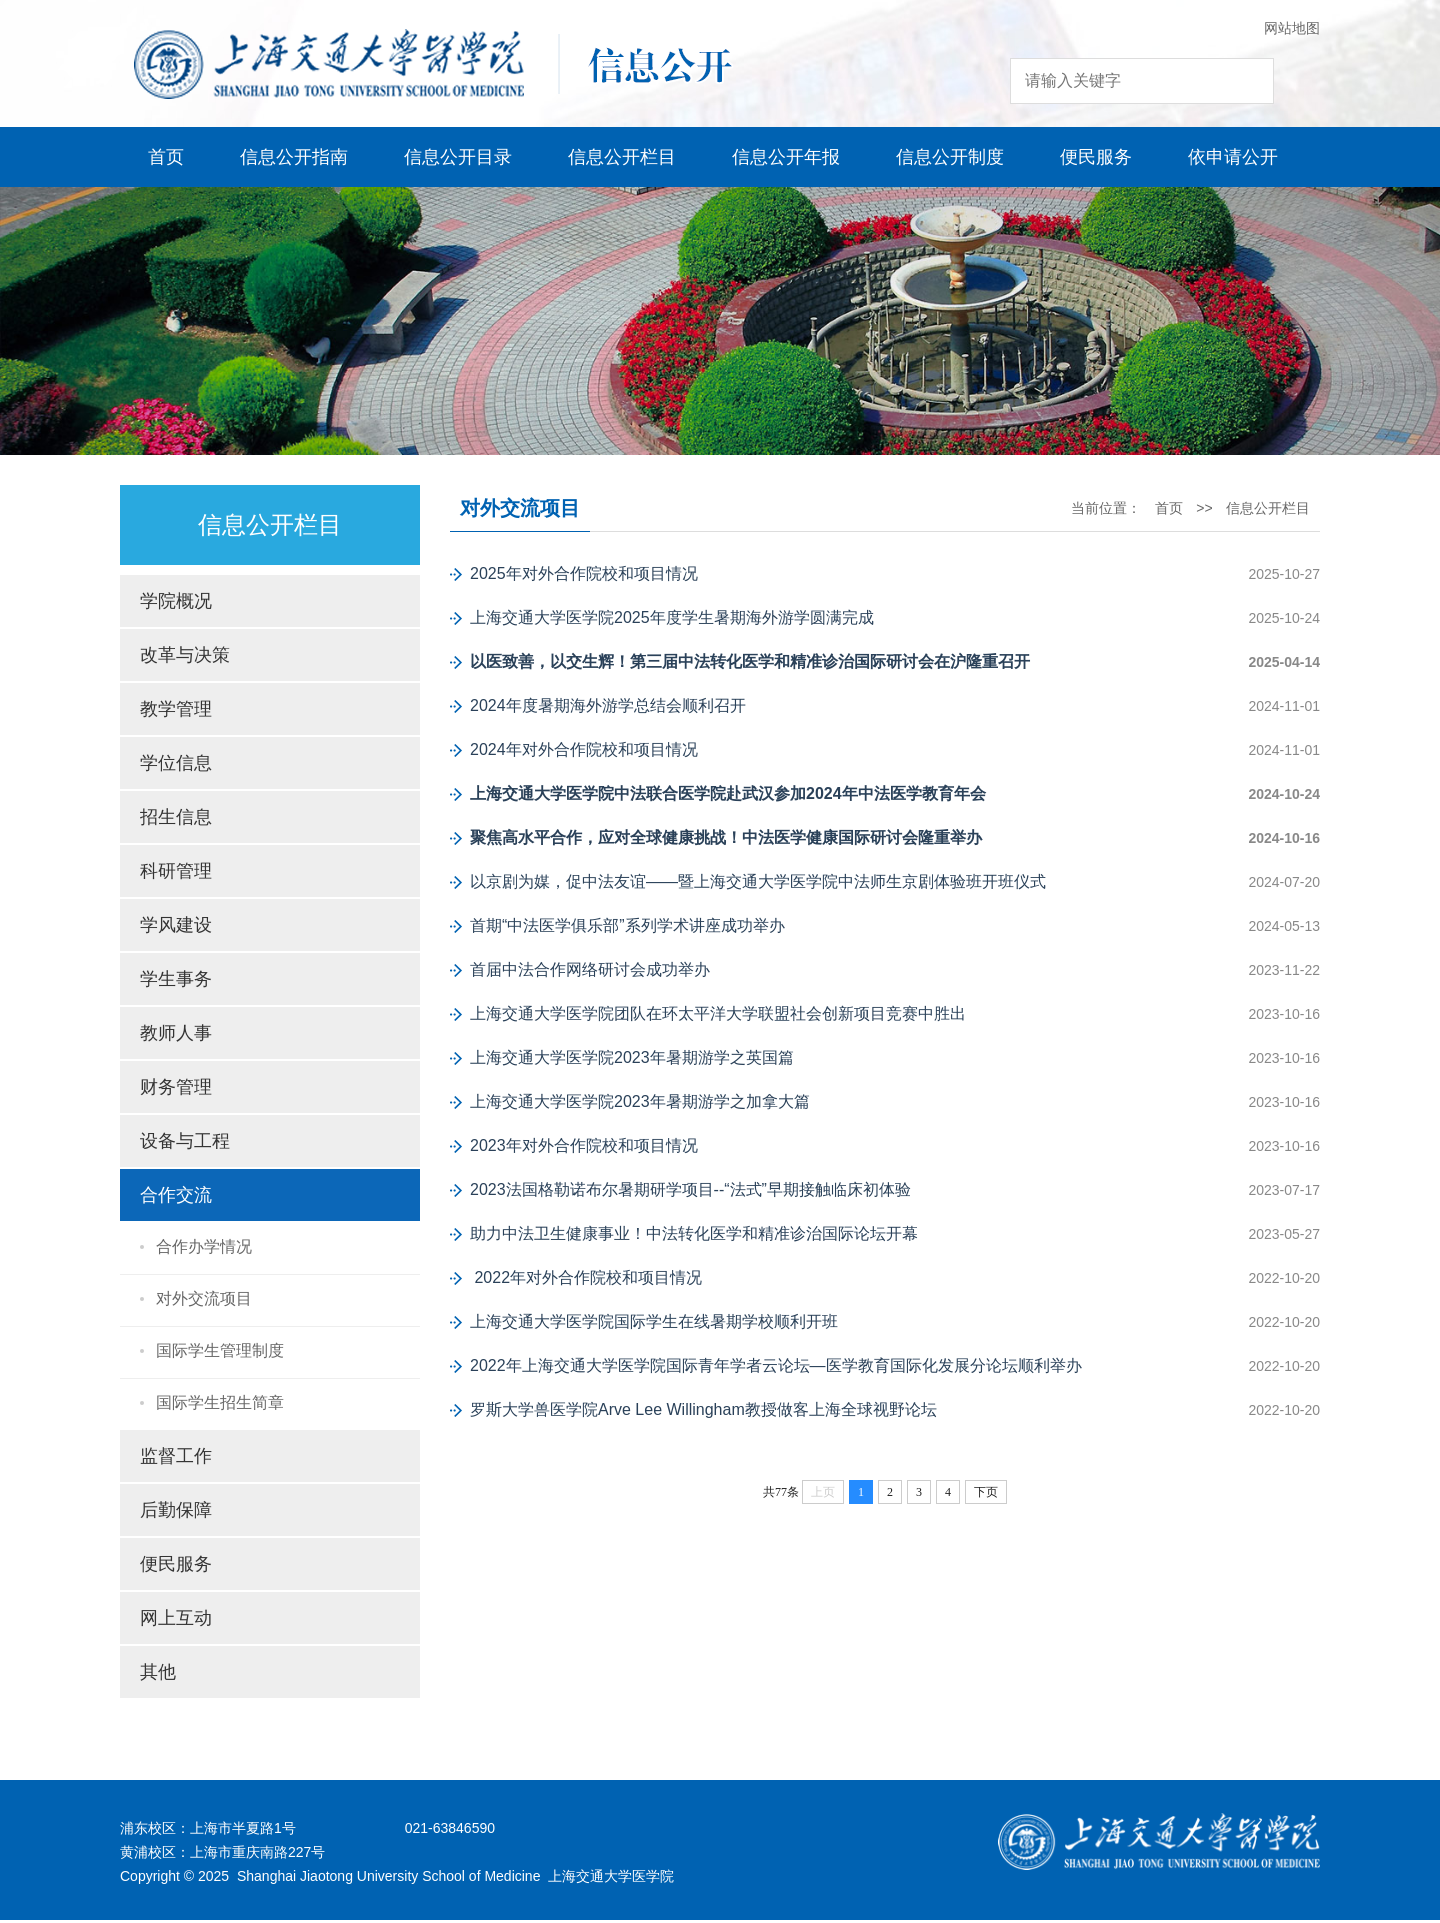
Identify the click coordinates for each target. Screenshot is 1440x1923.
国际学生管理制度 (220, 1353)
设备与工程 (185, 1144)
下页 (986, 1495)
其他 (158, 1675)
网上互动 (176, 1621)
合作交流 (176, 1198)
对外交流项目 (204, 1301)
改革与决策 (185, 658)
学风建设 (176, 928)
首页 (166, 160)
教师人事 (176, 1036)
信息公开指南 (294, 160)
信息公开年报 (786, 160)
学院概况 (176, 604)
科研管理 (176, 874)
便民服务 (1096, 160)
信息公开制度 (950, 160)
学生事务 (176, 982)
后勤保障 (176, 1513)
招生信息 (176, 820)
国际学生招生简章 (220, 1405)
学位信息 (176, 766)
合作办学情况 (204, 1249)
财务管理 (176, 1090)
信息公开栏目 (622, 160)
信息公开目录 (458, 160)
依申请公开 (1233, 160)
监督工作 (176, 1459)
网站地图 (1292, 28)
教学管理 (176, 712)
